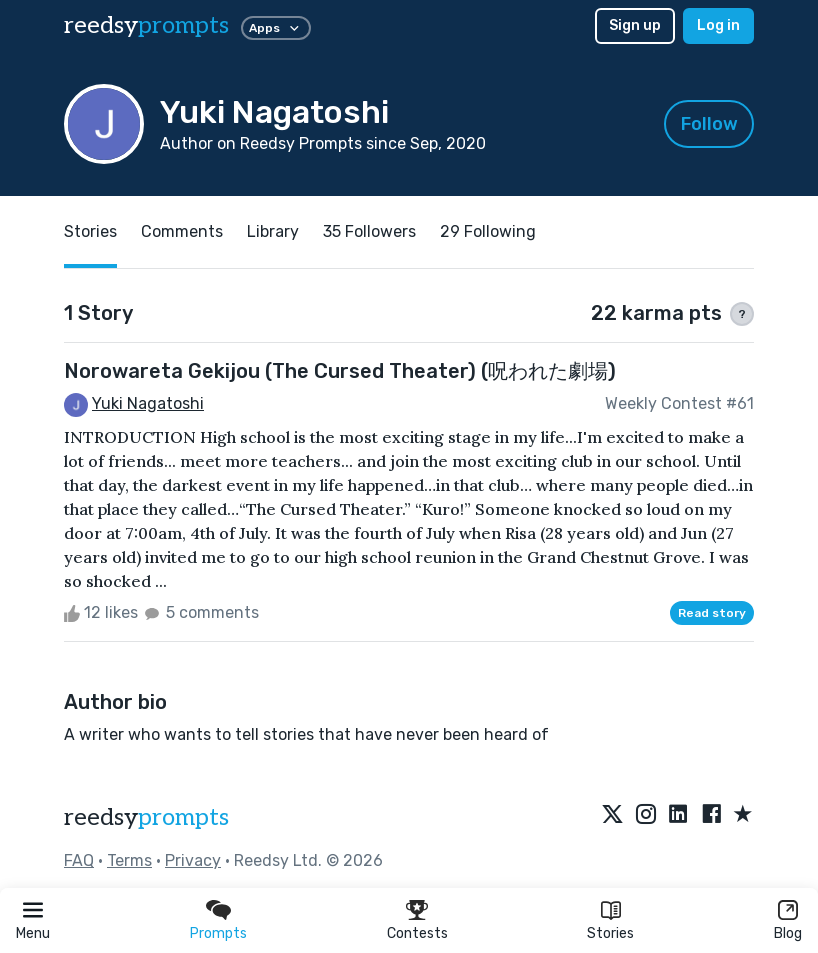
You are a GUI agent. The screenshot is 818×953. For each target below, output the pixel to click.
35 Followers (369, 231)
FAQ (79, 860)
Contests (417, 933)
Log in (718, 25)
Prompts (218, 933)
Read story (712, 613)
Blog (788, 933)
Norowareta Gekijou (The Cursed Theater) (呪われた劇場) (340, 371)
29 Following (488, 231)
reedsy (146, 817)
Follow (709, 124)
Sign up (635, 25)
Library (273, 231)
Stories (610, 933)
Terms (129, 860)
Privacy (193, 860)
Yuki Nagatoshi (148, 403)
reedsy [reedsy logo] (146, 25)
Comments (182, 231)
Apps (276, 28)
